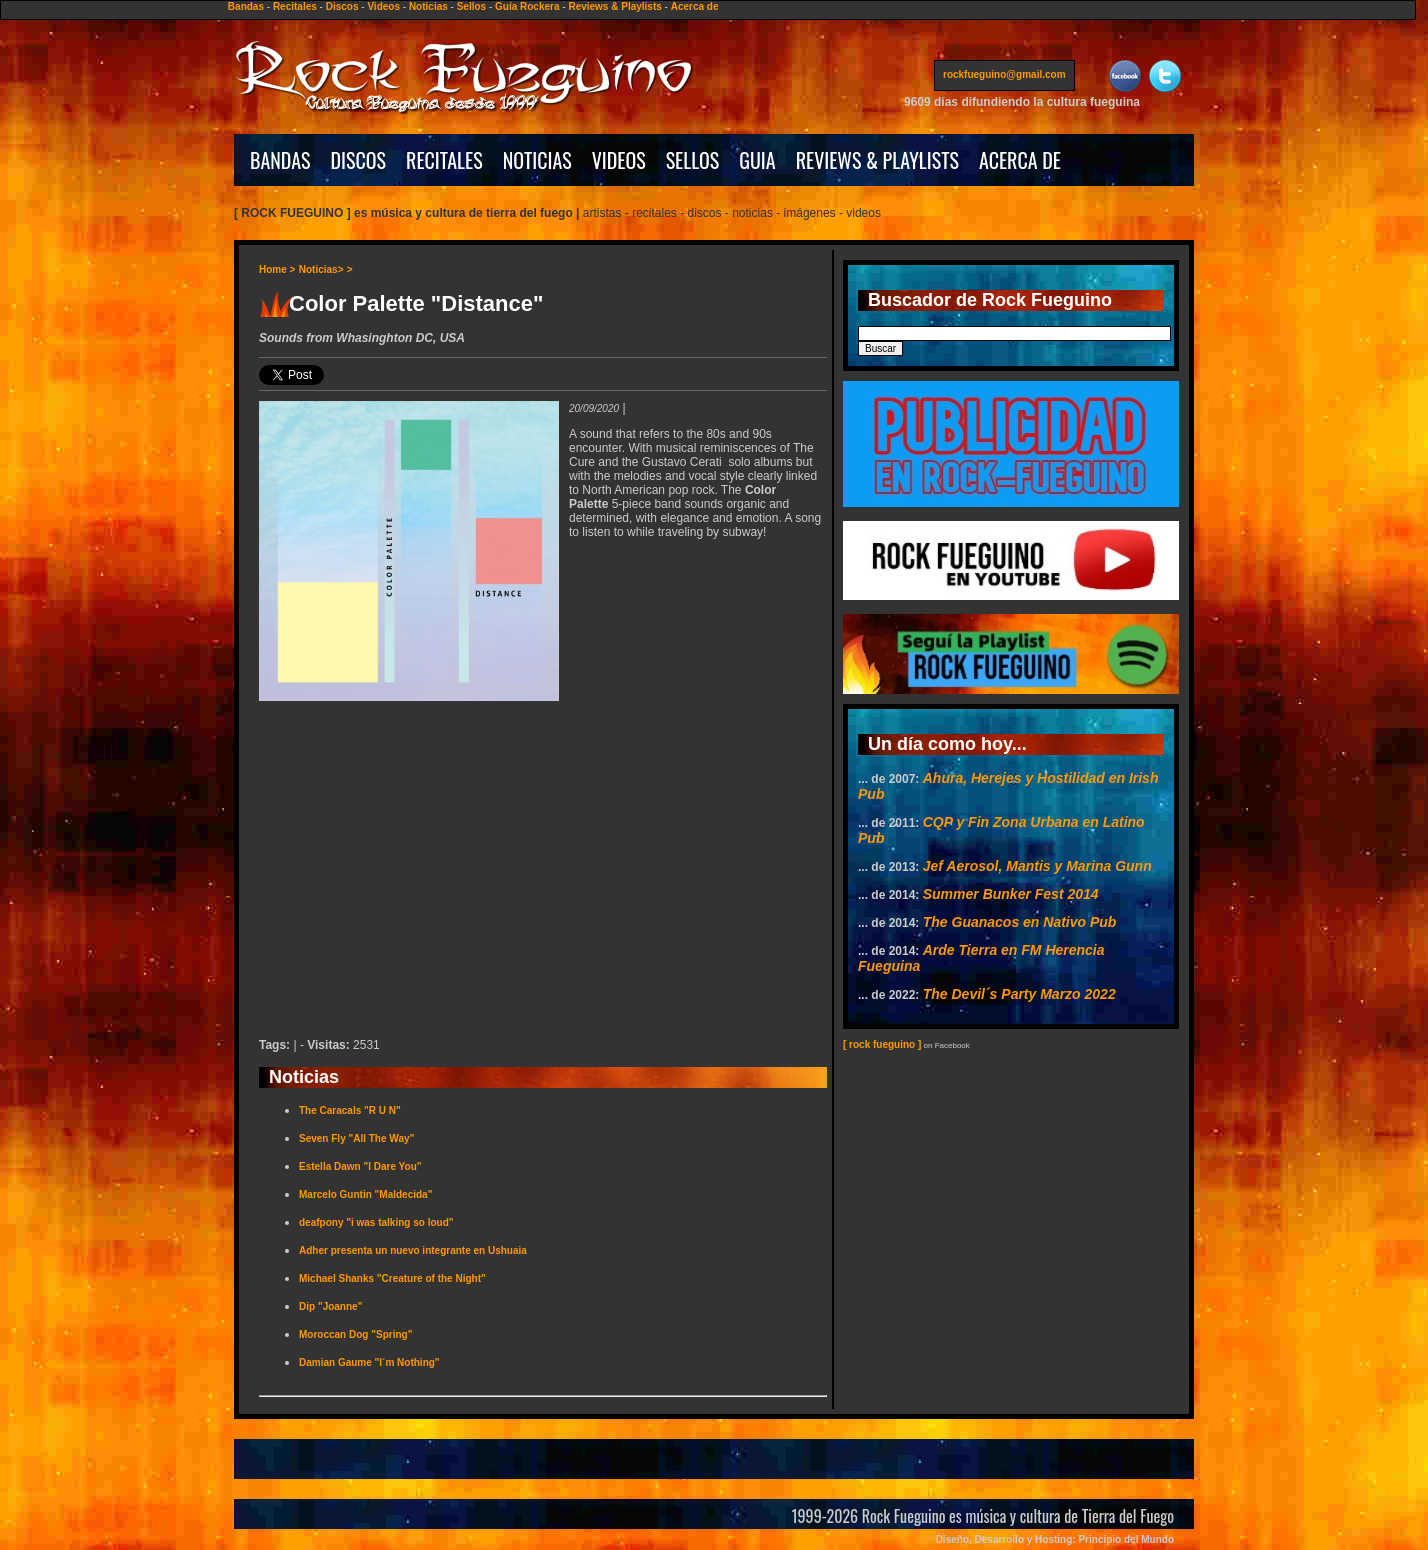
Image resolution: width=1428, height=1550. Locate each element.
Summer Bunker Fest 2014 (1011, 894)
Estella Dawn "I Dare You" (360, 1166)
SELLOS (693, 160)
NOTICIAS (537, 160)
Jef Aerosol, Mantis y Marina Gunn (1037, 866)
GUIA (757, 160)
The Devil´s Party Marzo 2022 (1019, 994)
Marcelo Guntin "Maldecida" (365, 1194)
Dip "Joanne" (330, 1306)
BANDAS (280, 160)
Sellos (471, 6)
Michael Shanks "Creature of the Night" (392, 1278)
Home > (277, 269)
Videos (383, 6)
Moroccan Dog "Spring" (355, 1334)
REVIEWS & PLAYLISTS (877, 160)
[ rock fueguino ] (882, 1044)
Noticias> (321, 269)
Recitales (295, 6)
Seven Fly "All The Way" (356, 1138)
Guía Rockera (527, 6)
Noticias (428, 6)
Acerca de (695, 6)
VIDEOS (619, 160)
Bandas (246, 6)
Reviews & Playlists (614, 6)
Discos (342, 6)
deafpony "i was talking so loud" (376, 1222)
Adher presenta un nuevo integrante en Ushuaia (413, 1250)
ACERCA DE (1020, 160)
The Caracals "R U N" (350, 1110)
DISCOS (359, 160)
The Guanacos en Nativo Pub (1020, 922)
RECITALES (444, 160)
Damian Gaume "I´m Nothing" (369, 1362)
